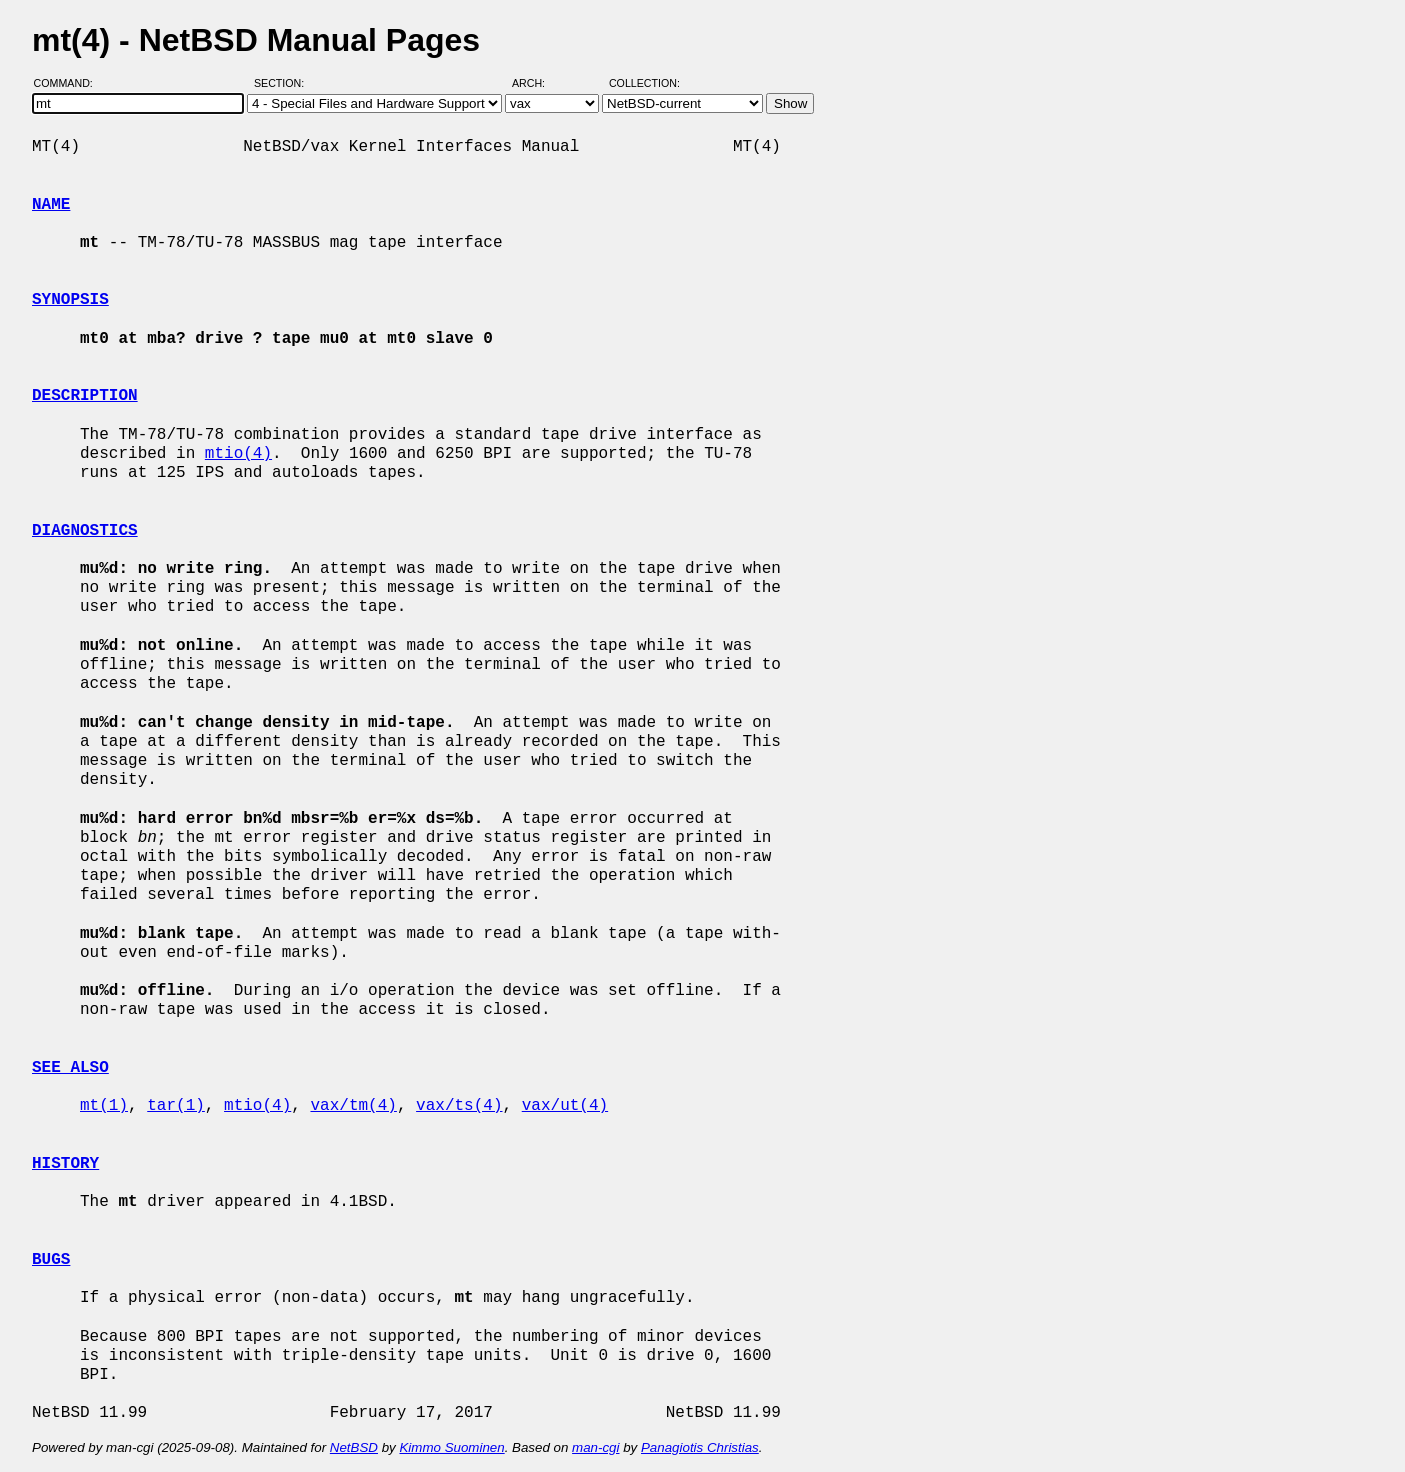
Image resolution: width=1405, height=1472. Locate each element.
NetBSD (354, 1447)
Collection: (644, 83)
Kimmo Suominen (451, 1447)
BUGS (51, 1260)
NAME (51, 205)
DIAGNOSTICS (85, 531)
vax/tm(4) (353, 1106)
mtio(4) (238, 454)
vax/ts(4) (459, 1106)
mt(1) (104, 1106)
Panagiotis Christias (700, 1447)
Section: (283, 83)
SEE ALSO (70, 1068)
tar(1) (176, 1106)
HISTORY (65, 1164)
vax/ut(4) (565, 1106)
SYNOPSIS (70, 300)
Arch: (537, 83)
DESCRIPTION (85, 396)
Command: (69, 83)
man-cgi (595, 1447)
